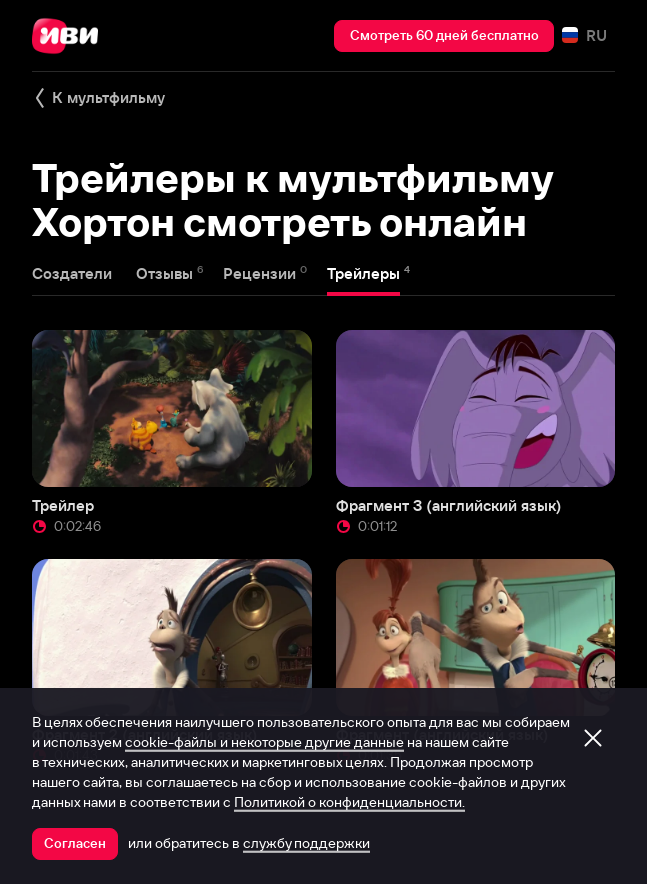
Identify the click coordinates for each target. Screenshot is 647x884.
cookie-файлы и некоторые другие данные (264, 742)
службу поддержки (306, 843)
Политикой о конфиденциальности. (349, 802)
